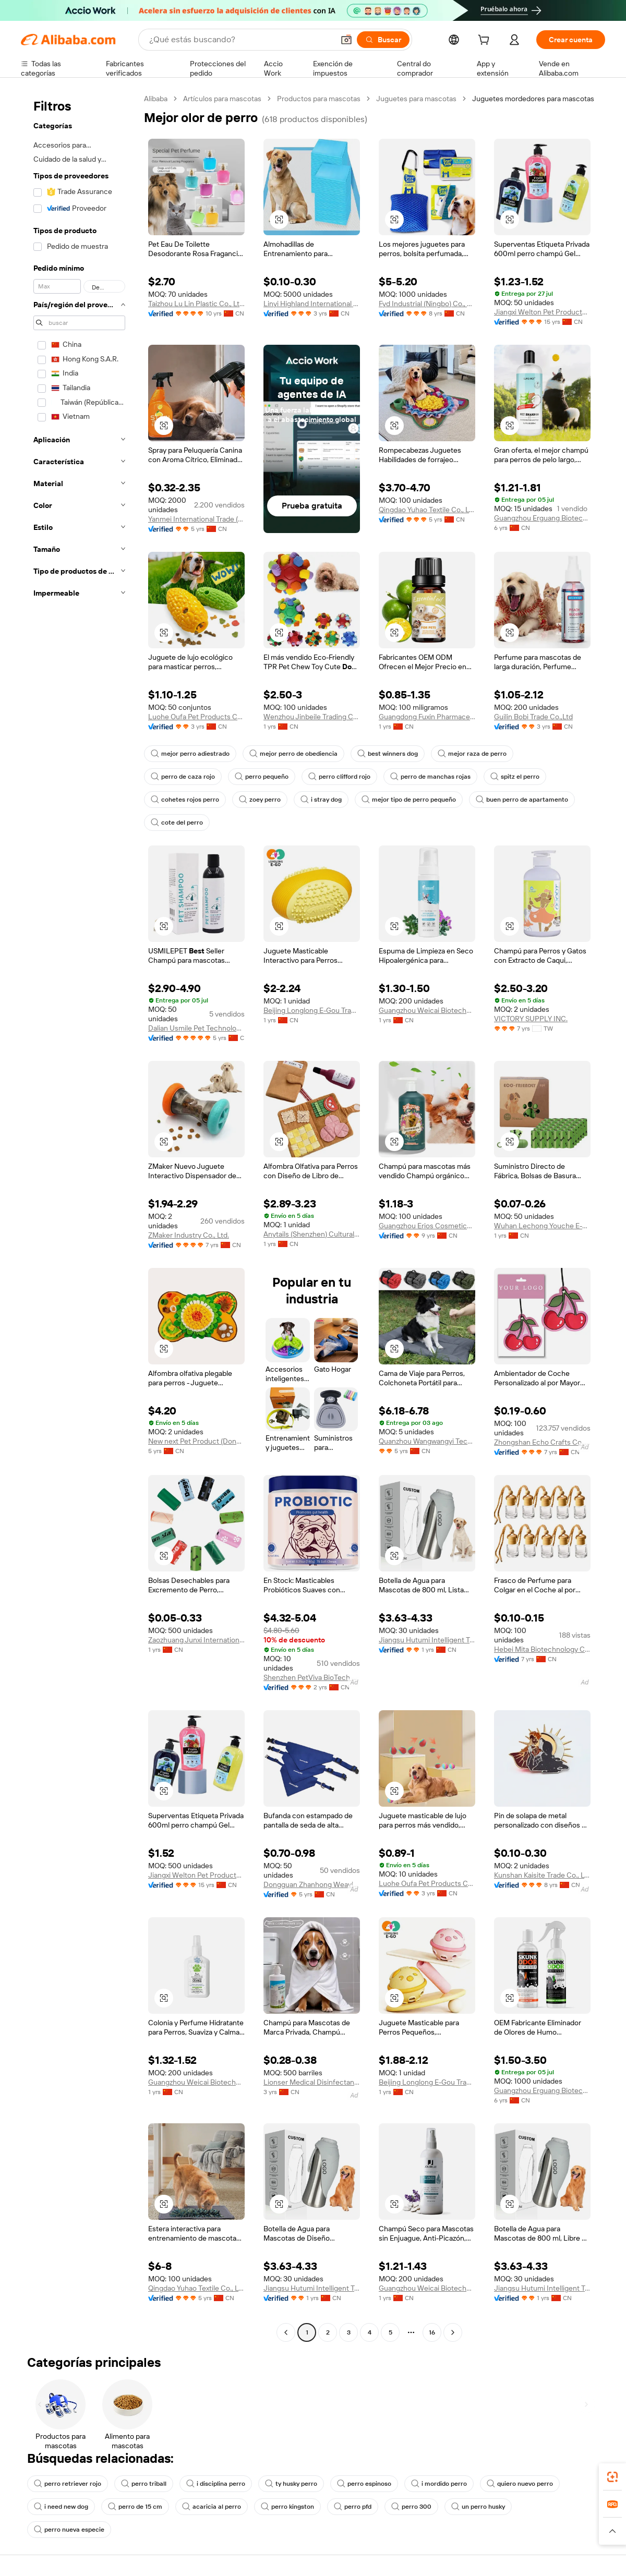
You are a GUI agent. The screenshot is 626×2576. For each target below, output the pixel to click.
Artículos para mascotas (222, 98)
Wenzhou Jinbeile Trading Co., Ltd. (311, 716)
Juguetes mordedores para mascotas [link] (533, 98)
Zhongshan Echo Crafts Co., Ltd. (542, 1442)
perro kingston (287, 2506)
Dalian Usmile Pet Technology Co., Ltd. (196, 1028)
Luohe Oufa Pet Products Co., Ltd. (196, 716)
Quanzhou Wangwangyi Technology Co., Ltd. (427, 1441)
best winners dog (387, 753)
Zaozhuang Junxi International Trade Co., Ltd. (196, 1640)
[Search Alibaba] (240, 39)
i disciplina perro (215, 2484)
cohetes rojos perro (185, 799)
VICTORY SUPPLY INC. (531, 1018)
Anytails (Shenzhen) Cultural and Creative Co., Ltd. (311, 1234)
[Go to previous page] (285, 2332)
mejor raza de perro (472, 753)
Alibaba (155, 98)
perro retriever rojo (67, 2484)
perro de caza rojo (183, 776)
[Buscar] (383, 39)
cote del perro (177, 822)
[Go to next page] (452, 2332)
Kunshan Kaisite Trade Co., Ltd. (542, 1875)
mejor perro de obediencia (293, 753)
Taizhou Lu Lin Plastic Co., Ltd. (196, 303)
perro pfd (352, 2506)
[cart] (485, 41)
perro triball (143, 2484)
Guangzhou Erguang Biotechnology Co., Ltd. (542, 518)
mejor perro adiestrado (190, 753)
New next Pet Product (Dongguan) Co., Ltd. (196, 1441)
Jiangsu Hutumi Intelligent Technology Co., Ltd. (427, 1640)
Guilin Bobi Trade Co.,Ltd (533, 716)
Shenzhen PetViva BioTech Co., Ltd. (311, 1677)
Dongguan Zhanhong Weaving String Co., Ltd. (311, 1884)
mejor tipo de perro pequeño (409, 799)
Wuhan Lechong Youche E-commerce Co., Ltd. (542, 1226)
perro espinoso (364, 2484)
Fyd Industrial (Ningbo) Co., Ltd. (427, 303)
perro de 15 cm (135, 2506)
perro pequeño (261, 776)
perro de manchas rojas (430, 776)
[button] (346, 39)
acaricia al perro (211, 2506)
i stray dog (321, 799)
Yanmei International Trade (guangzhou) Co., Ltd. (196, 519)
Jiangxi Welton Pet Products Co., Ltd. (542, 312)
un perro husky (478, 2506)
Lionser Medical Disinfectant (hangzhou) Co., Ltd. (311, 2082)
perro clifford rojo (339, 776)
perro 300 (411, 2506)
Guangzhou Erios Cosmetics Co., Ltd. (427, 1226)
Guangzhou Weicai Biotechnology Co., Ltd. (427, 1010)
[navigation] (79, 1217)
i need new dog (61, 2506)
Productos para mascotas (318, 98)
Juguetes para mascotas (416, 98)
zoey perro (260, 799)
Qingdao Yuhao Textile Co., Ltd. (427, 509)
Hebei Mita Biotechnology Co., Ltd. (542, 1649)
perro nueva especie (69, 2529)
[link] (612, 2476)
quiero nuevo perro (520, 2484)
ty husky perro (291, 2484)
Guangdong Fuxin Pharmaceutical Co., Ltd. (427, 716)
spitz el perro (514, 776)
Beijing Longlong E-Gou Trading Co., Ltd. (311, 1010)
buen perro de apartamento (522, 799)
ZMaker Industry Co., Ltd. (188, 1235)
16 (432, 2332)
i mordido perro (439, 2484)
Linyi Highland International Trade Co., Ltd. (311, 303)
